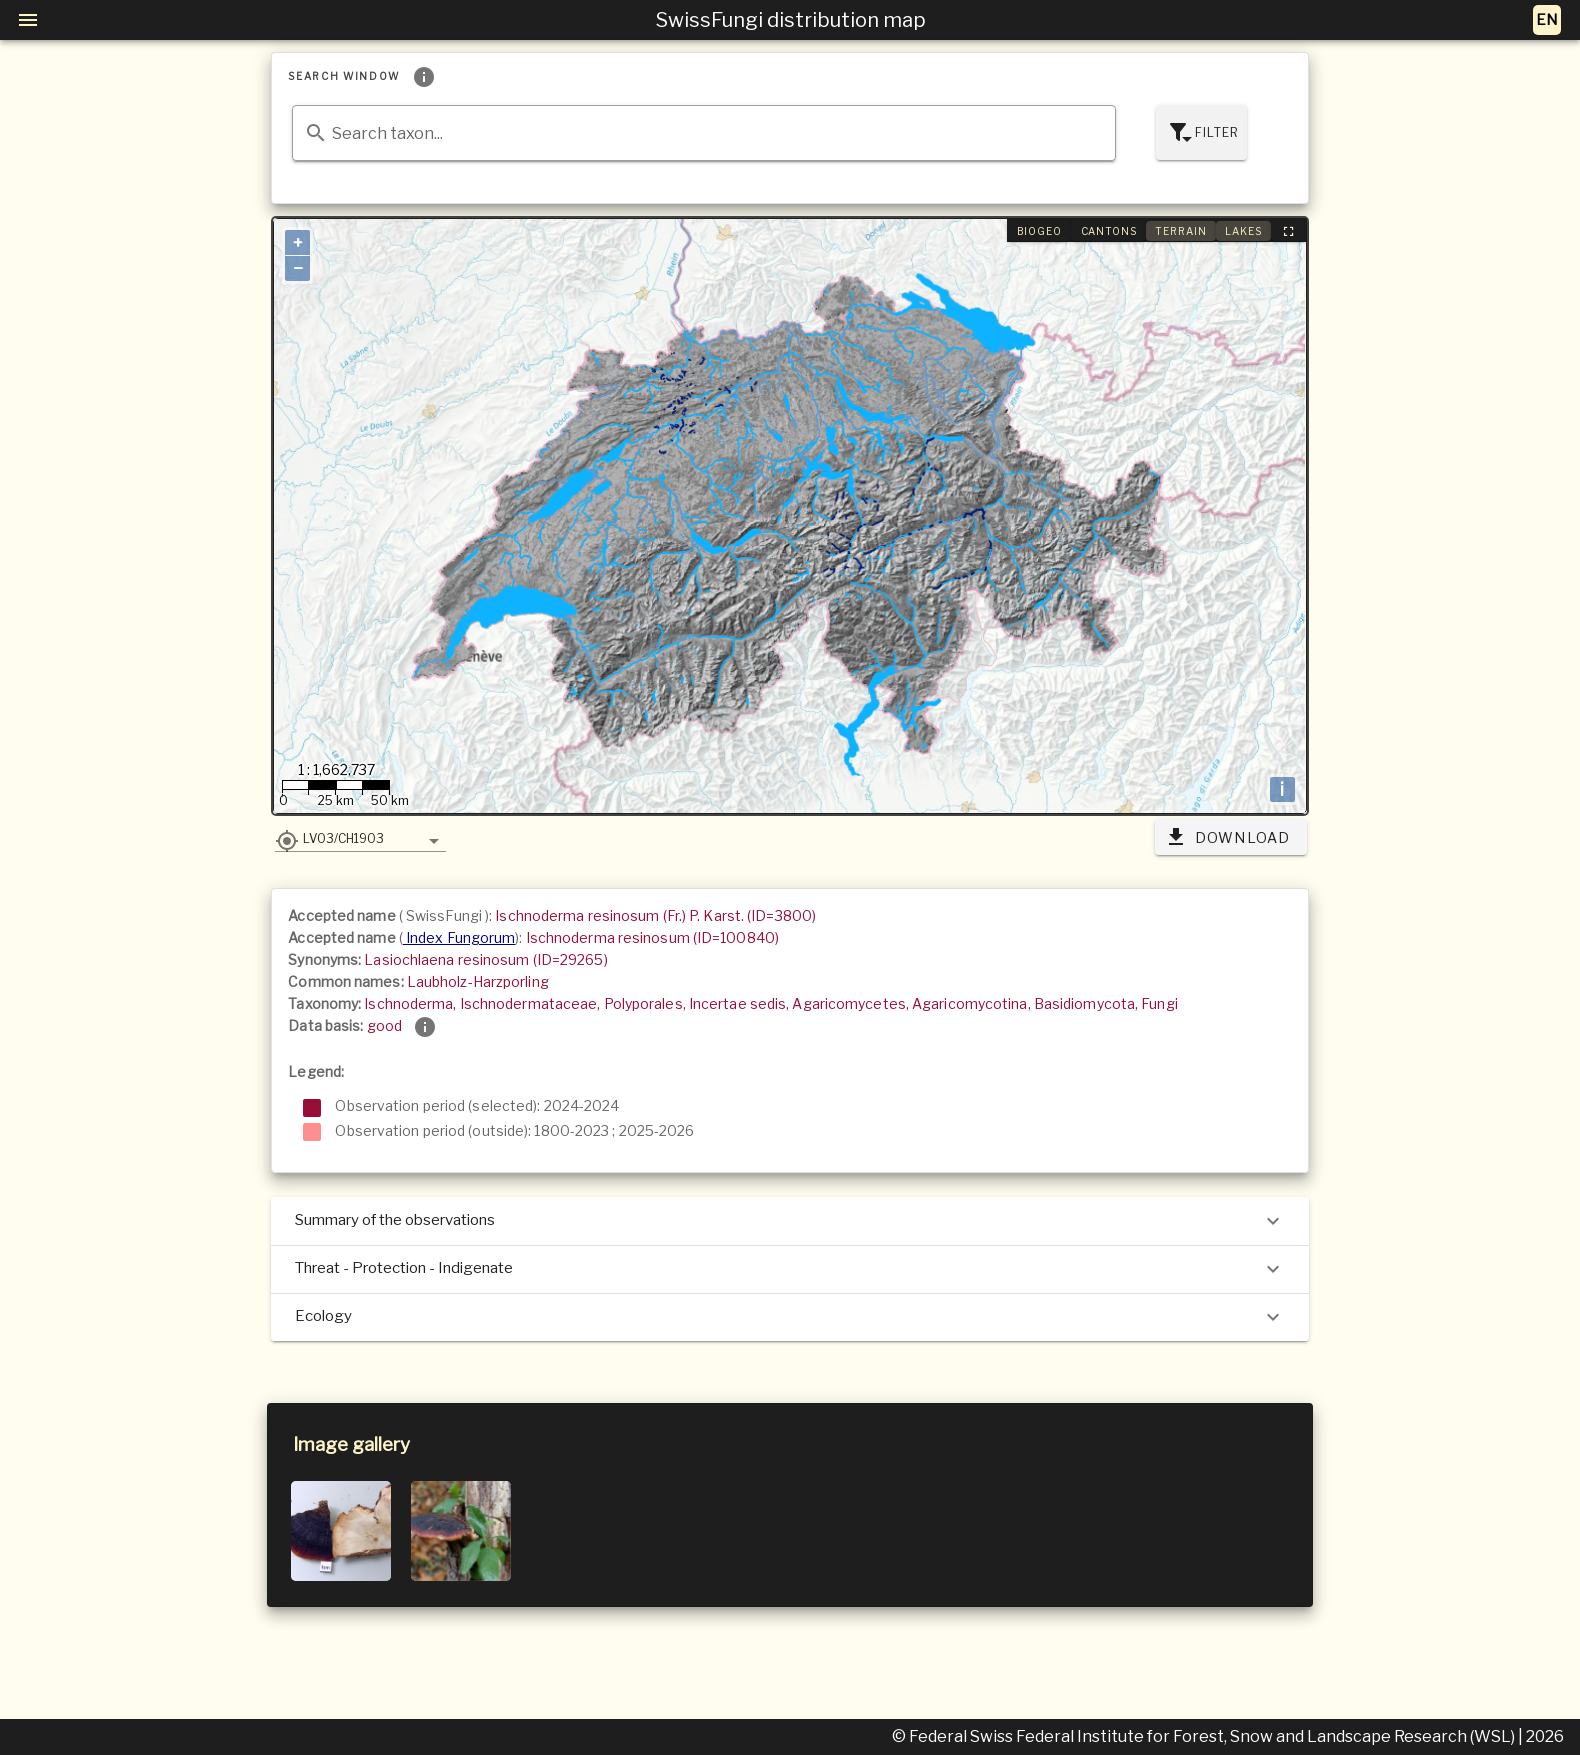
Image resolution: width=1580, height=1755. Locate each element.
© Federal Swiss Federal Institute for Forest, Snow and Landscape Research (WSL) (1205, 1736)
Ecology (789, 1317)
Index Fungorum (459, 937)
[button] (360, 838)
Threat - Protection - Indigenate (789, 1269)
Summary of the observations (789, 1221)
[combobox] (703, 133)
